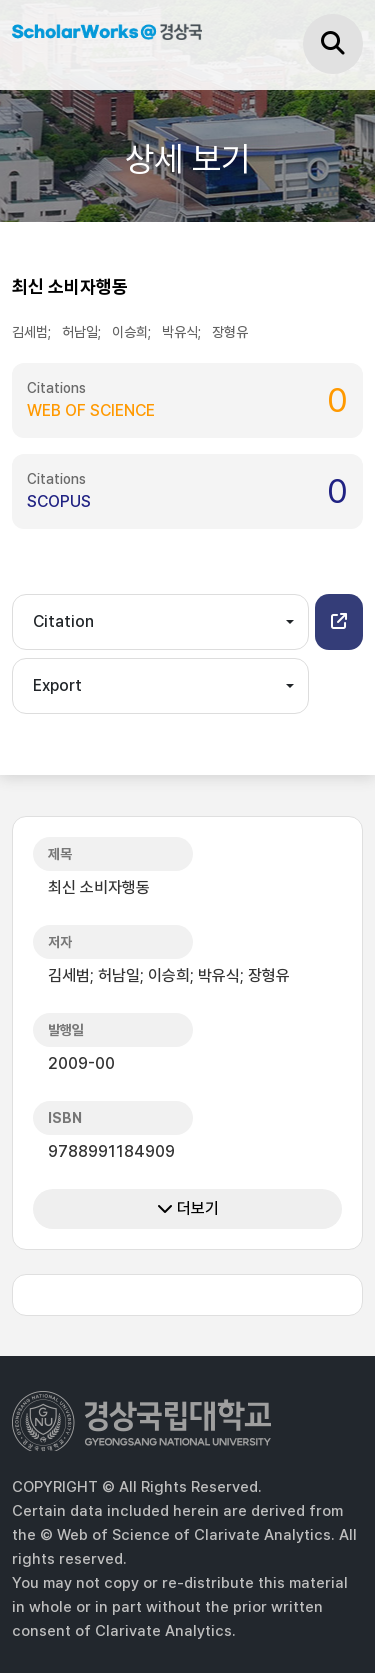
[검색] (333, 44)
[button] (339, 622)
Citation (63, 621)
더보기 (188, 1208)
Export (57, 685)
